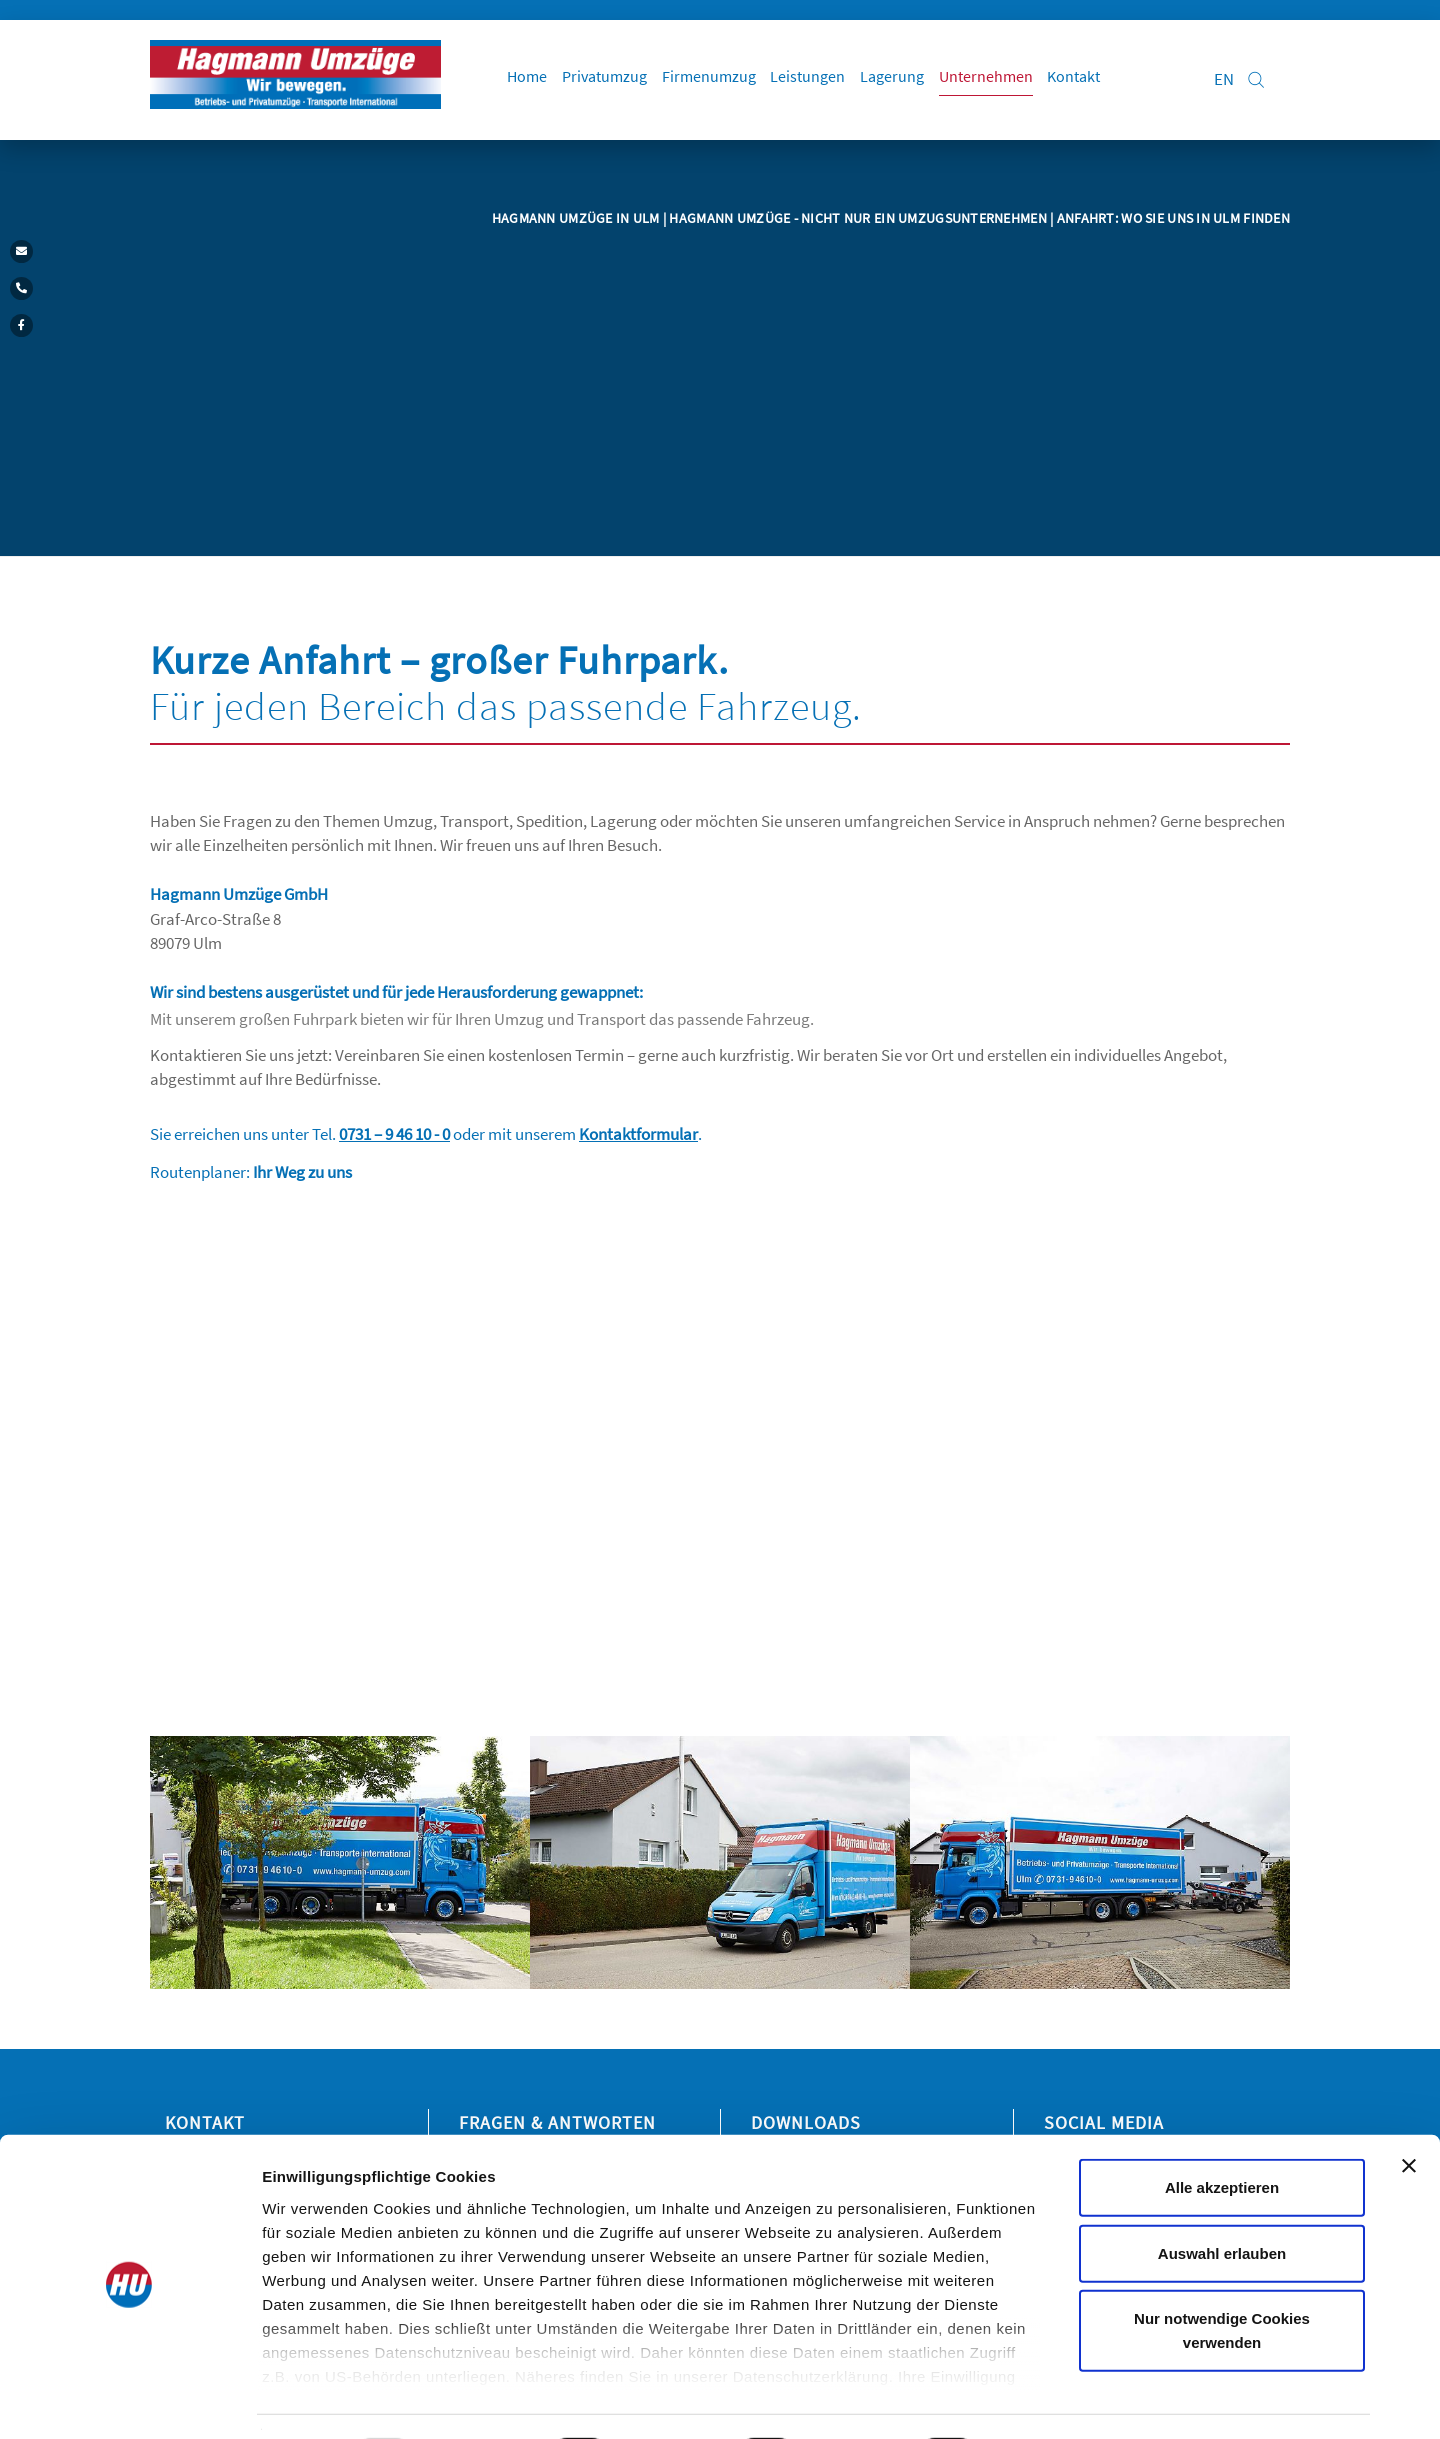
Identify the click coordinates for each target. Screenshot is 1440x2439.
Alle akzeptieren (1222, 2133)
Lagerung (903, 80)
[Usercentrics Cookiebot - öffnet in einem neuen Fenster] (129, 2400)
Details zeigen (1063, 2399)
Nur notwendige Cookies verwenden (1222, 2276)
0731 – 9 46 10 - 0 (394, 1134)
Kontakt (1087, 80)
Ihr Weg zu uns (302, 1172)
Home (533, 80)
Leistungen (817, 80)
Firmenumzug (717, 80)
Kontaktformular (638, 1134)
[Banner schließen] (1409, 2112)
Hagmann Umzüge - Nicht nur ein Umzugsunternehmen (859, 218)
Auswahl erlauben (1222, 2198)
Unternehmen (998, 80)
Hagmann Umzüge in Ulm (577, 218)
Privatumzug (611, 80)
